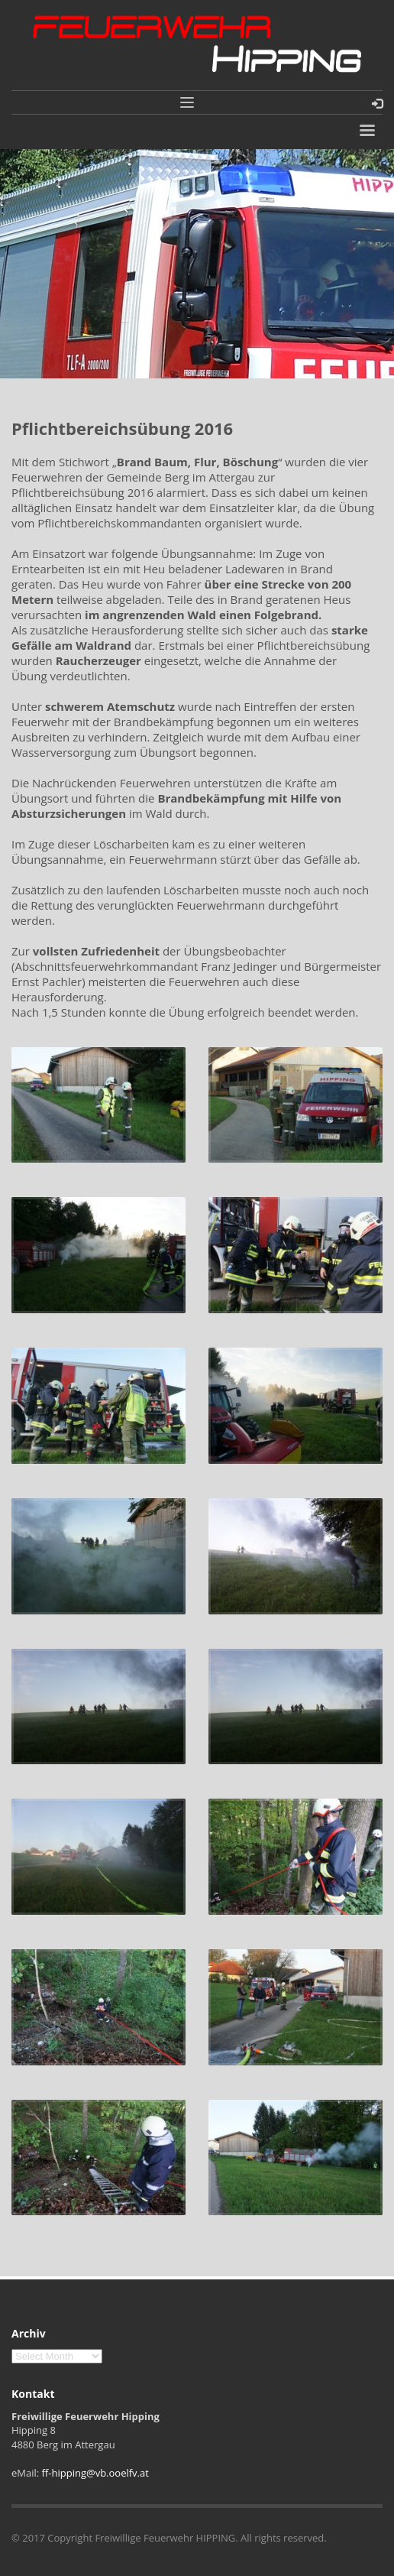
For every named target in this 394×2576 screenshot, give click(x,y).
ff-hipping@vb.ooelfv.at (95, 2473)
